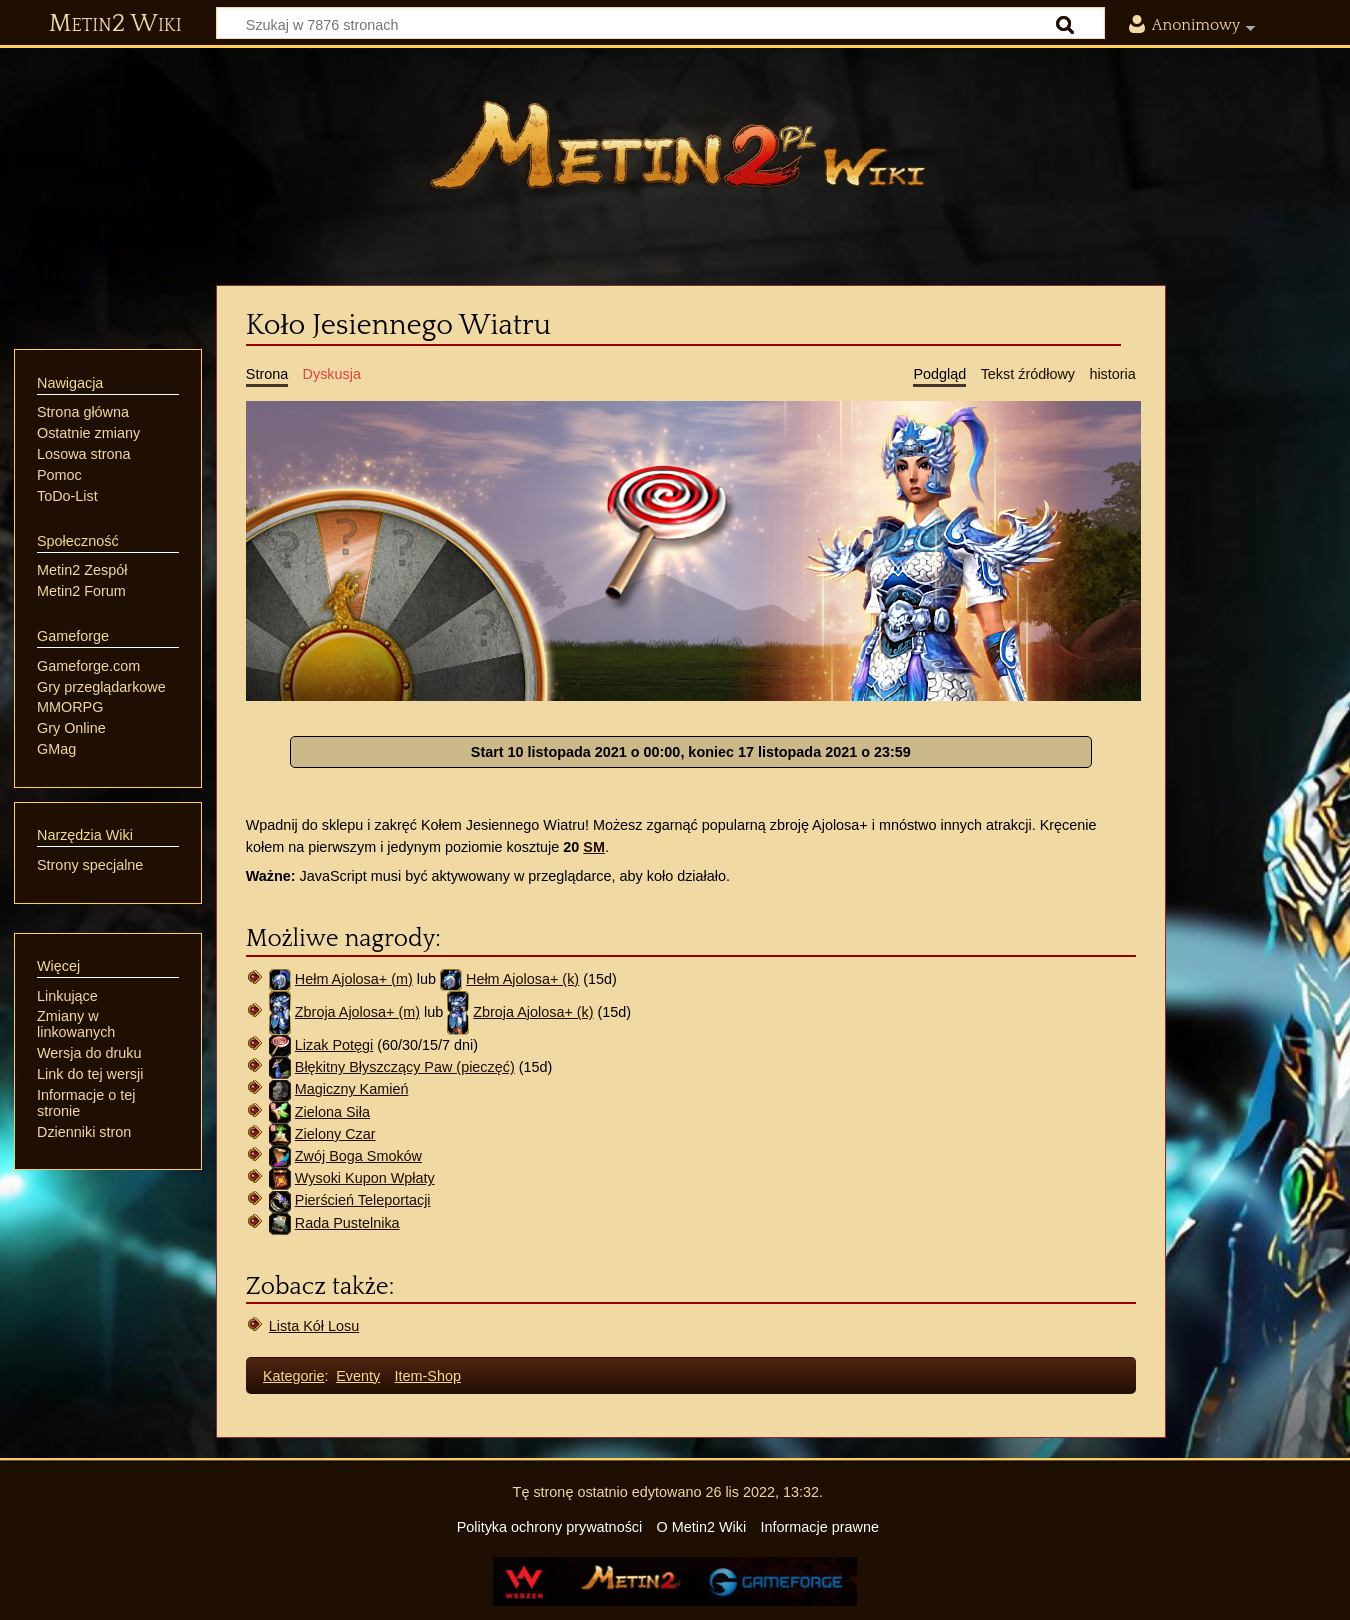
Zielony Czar (335, 1134)
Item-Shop (428, 1376)
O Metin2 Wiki (702, 1527)
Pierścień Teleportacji (363, 1200)
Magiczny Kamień (352, 1089)
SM (594, 847)
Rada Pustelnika (347, 1223)
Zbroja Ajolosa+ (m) (357, 1012)
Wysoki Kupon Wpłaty (365, 1178)
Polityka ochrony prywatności (550, 1527)
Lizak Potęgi (334, 1045)
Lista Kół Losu (314, 1326)
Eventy (358, 1376)
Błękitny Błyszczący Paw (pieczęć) (405, 1067)
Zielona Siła (332, 1112)
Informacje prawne (820, 1527)
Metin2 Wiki (115, 24)
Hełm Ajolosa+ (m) (354, 979)
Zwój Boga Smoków (358, 1156)
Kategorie (294, 1376)
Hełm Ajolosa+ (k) (522, 979)
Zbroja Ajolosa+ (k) (533, 1012)
